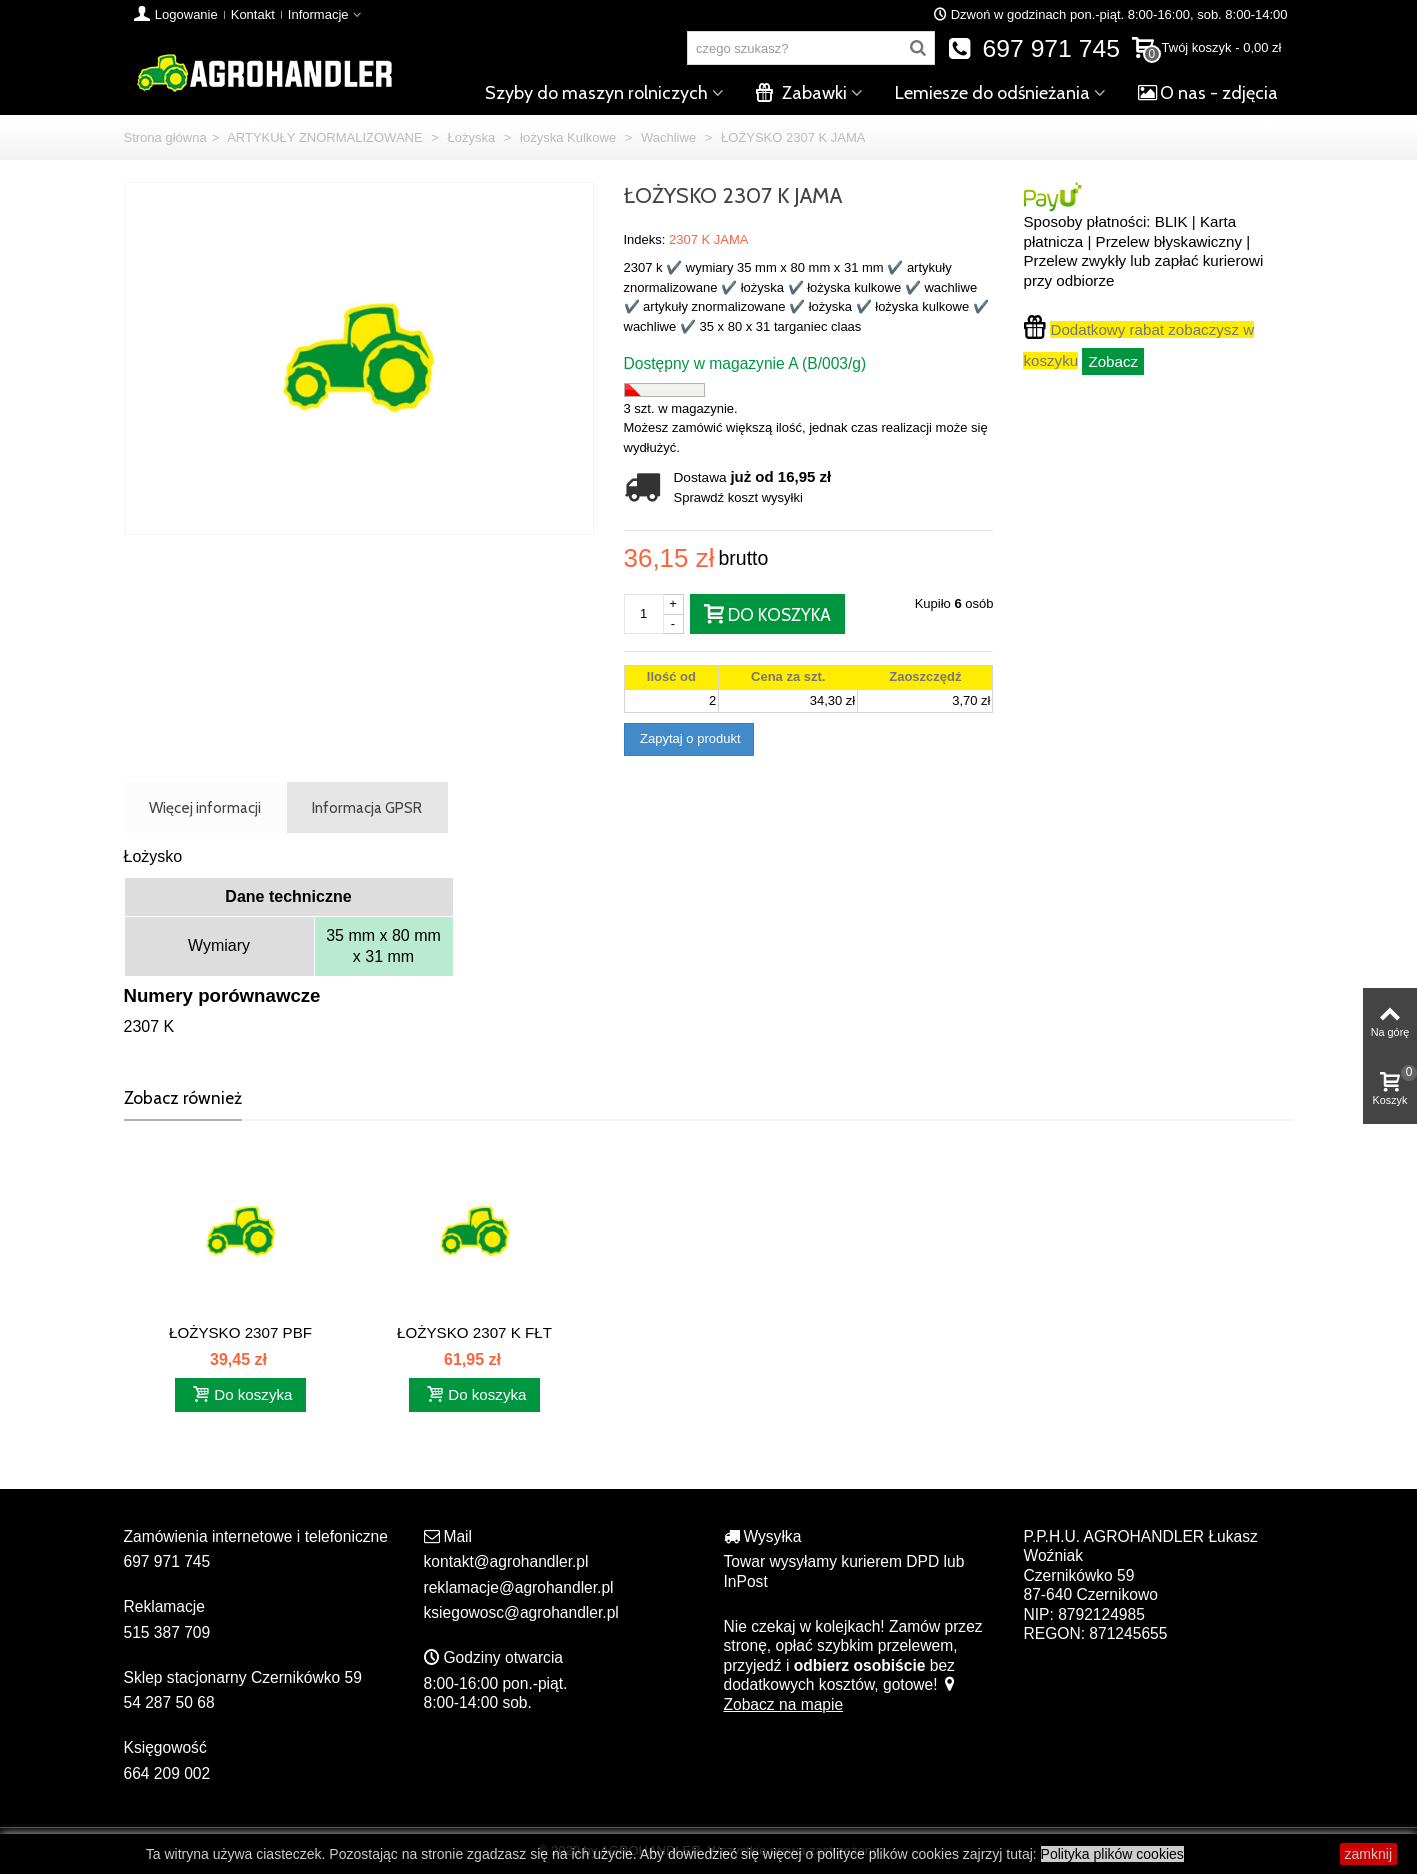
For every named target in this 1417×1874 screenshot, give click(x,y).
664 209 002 (167, 1773)
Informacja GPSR (367, 807)
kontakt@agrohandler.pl (506, 1561)
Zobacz (1113, 361)
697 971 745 (1033, 48)
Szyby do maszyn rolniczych (596, 93)
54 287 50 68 (169, 1702)
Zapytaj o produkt (689, 738)
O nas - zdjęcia (1208, 93)
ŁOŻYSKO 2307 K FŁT (474, 1332)
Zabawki (801, 93)
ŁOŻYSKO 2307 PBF (240, 1332)
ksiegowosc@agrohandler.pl (521, 1612)
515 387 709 (167, 1632)
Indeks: (645, 239)
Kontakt (253, 14)
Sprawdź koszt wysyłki (738, 497)
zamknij (1368, 1854)
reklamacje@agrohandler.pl (519, 1587)
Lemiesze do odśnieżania (992, 93)
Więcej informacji (205, 807)
